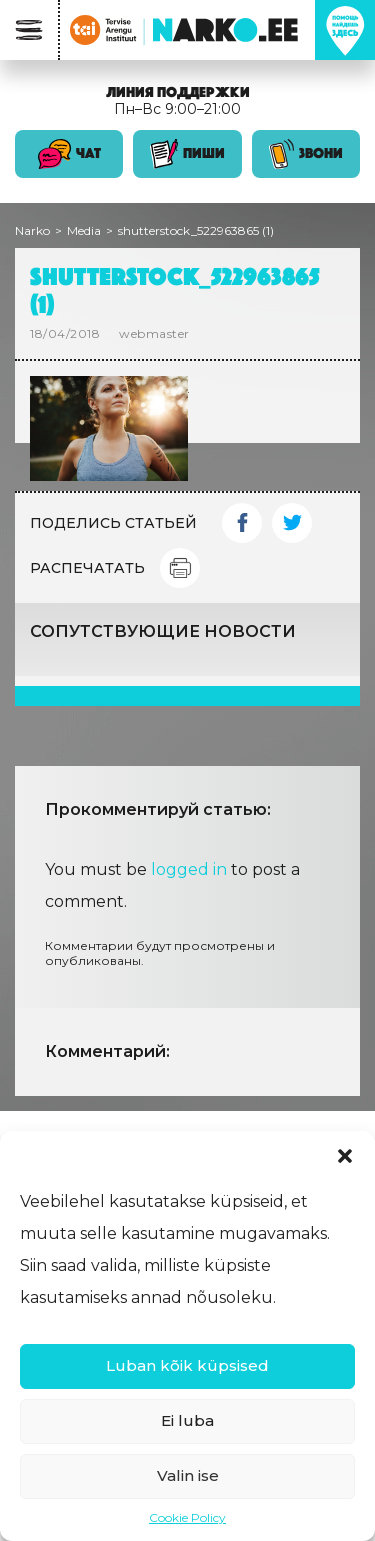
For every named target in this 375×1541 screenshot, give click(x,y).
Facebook (242, 523)
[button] (345, 1156)
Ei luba (187, 1420)
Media (84, 230)
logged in (189, 869)
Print (180, 568)
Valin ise (188, 1475)
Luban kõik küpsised (187, 1365)
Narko (32, 230)
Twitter (292, 523)
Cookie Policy (187, 1517)
